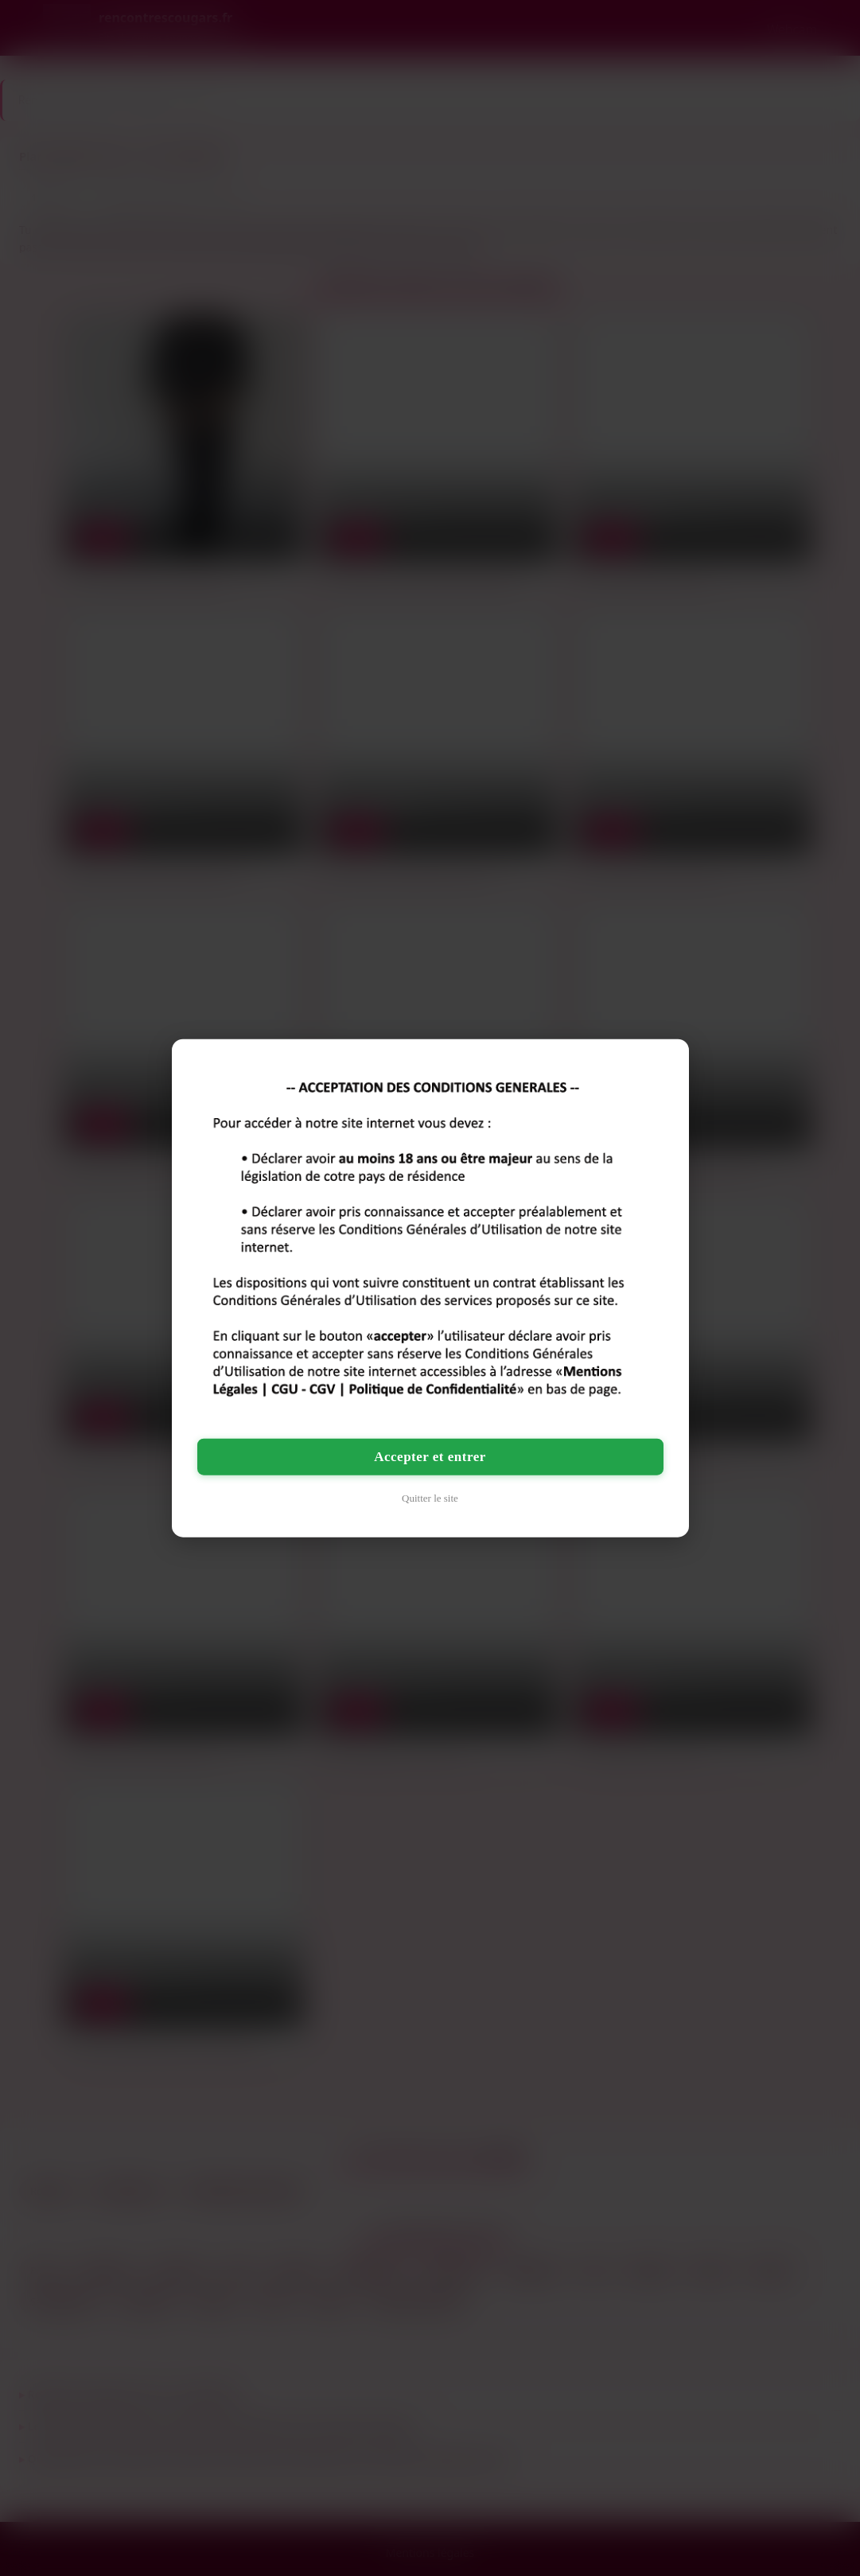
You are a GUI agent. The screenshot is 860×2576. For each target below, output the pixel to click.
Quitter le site (430, 1498)
